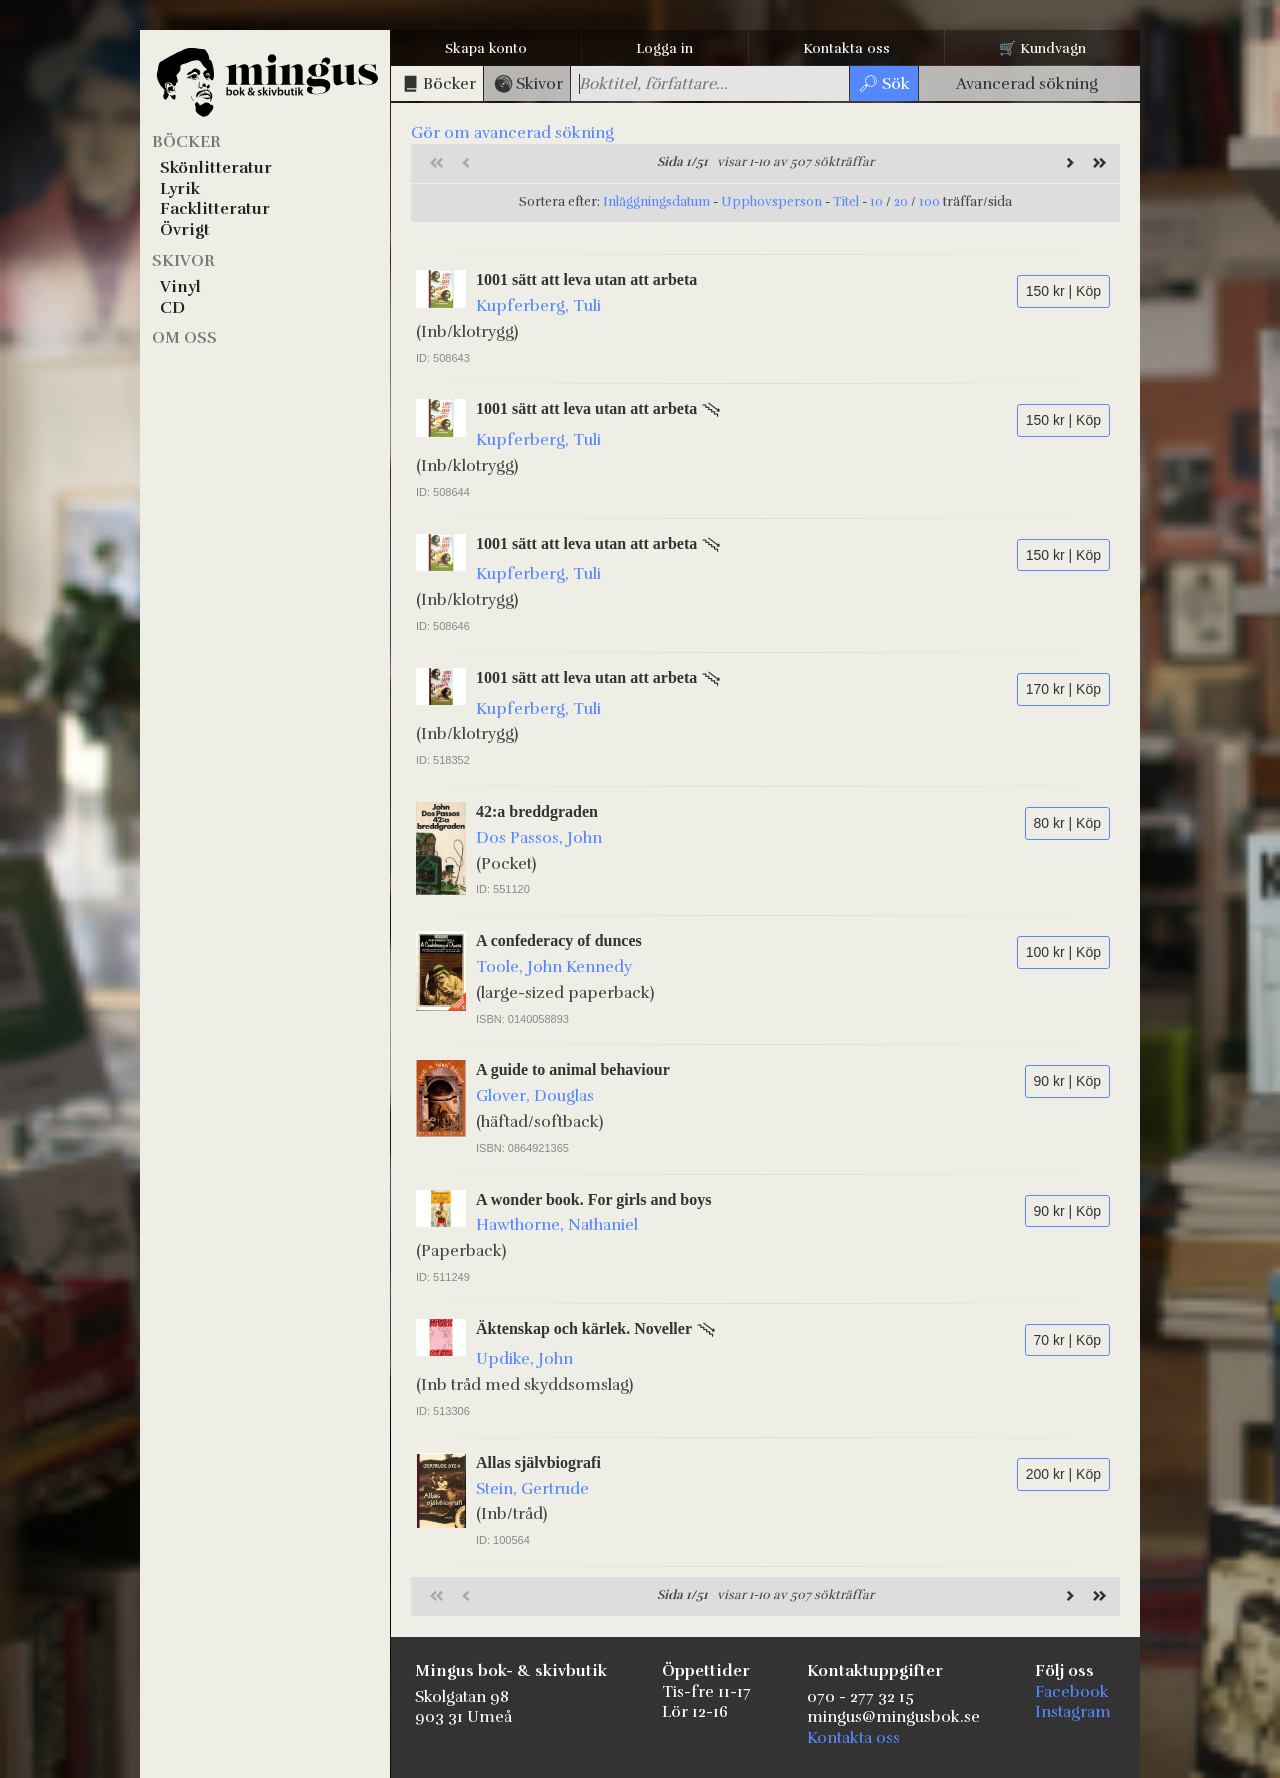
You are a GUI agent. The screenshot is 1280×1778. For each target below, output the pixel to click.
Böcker (186, 142)
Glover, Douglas (535, 1096)
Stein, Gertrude (532, 1489)
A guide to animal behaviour (573, 1069)
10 (876, 202)
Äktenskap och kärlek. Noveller (584, 1328)
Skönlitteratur (216, 168)
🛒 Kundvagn (1042, 48)
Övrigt (185, 230)
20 (901, 202)
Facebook (1072, 1692)
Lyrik (180, 189)
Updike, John (524, 1359)
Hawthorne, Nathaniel (557, 1225)
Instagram (1073, 1712)
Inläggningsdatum (656, 202)
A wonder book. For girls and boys (593, 1199)
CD (172, 308)
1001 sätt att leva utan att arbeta (586, 279)
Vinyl (180, 287)
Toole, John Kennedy (554, 967)
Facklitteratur (215, 209)
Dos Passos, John (539, 838)
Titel (846, 202)
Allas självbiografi (538, 1462)
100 (929, 202)
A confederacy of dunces (559, 940)
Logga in (664, 48)
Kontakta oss (846, 48)
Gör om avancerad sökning (512, 133)
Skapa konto (486, 48)
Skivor (183, 261)
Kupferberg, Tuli (538, 306)
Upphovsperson (771, 202)
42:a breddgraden (537, 811)
